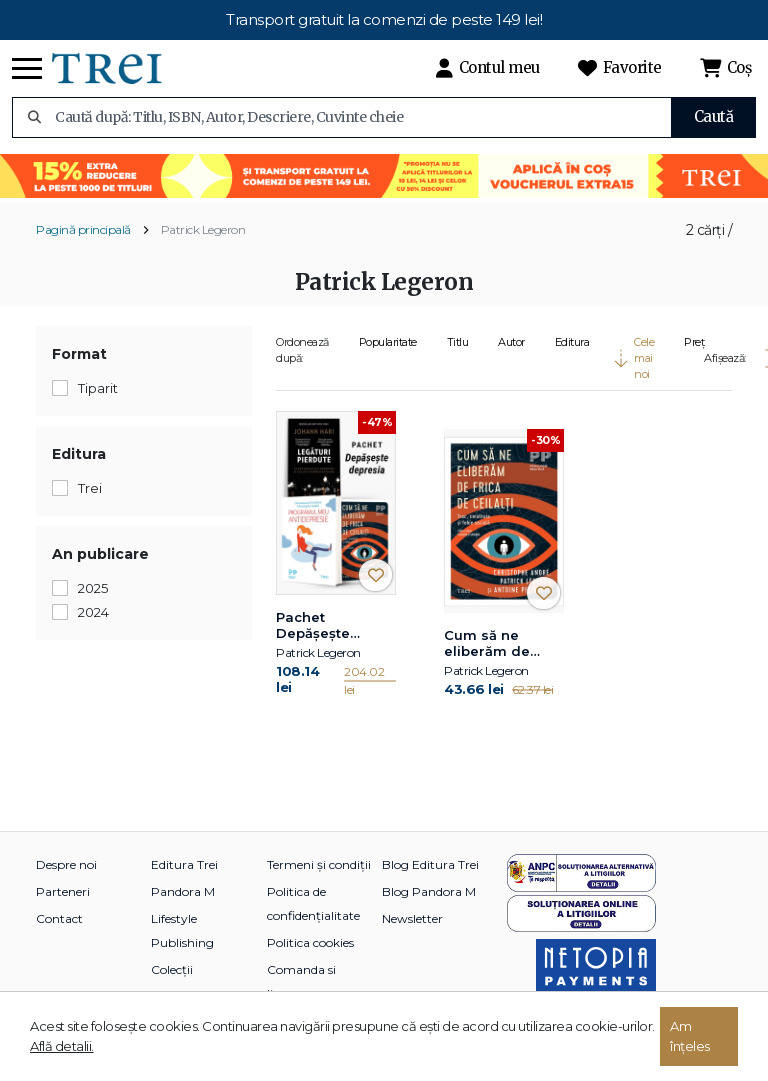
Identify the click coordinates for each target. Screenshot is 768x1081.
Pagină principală (83, 229)
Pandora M (183, 891)
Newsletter (412, 918)
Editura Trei (184, 864)
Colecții (172, 969)
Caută (714, 116)
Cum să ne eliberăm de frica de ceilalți (498, 644)
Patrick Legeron (203, 229)
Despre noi (66, 864)
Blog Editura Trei (430, 864)
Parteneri (63, 891)
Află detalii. (62, 1046)
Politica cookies (310, 942)
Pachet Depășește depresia (313, 626)
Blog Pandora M (429, 891)
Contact (59, 918)
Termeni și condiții (319, 864)
